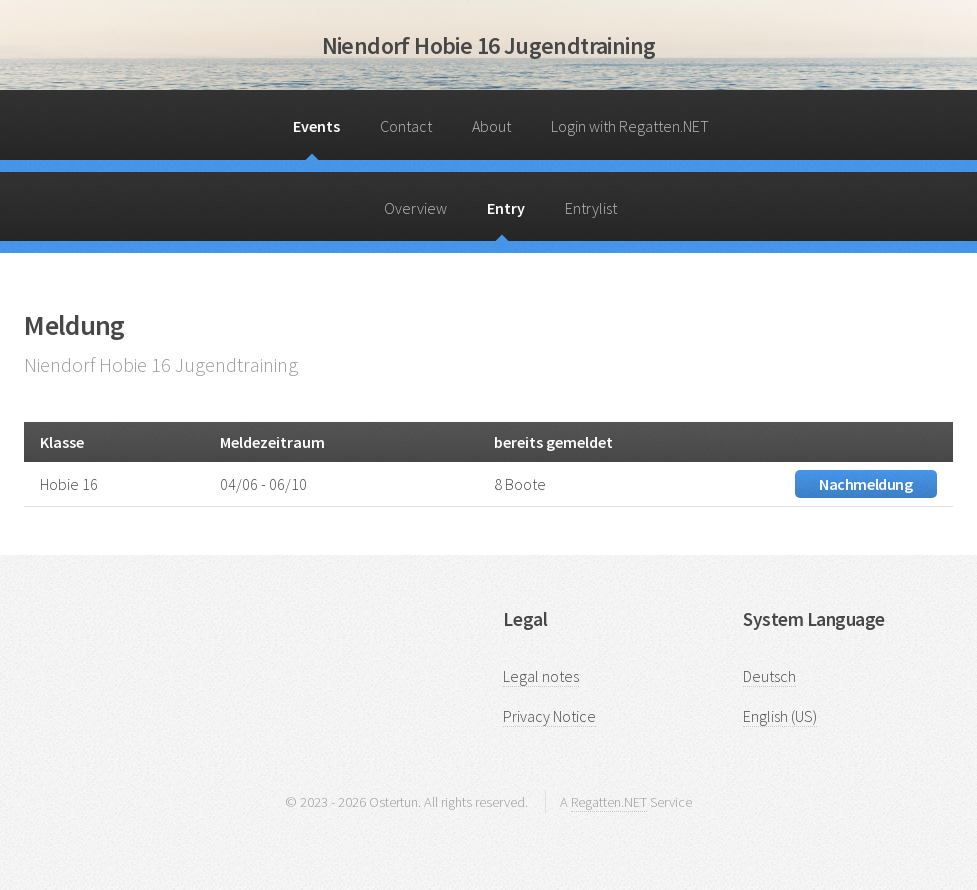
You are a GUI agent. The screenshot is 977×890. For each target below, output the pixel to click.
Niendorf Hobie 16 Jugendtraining (489, 45)
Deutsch (769, 676)
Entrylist (591, 208)
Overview (415, 208)
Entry (506, 208)
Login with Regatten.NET (630, 126)
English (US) (780, 716)
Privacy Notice (549, 716)
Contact (406, 126)
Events (316, 126)
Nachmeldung (866, 484)
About (491, 126)
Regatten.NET (609, 802)
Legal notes (541, 676)
